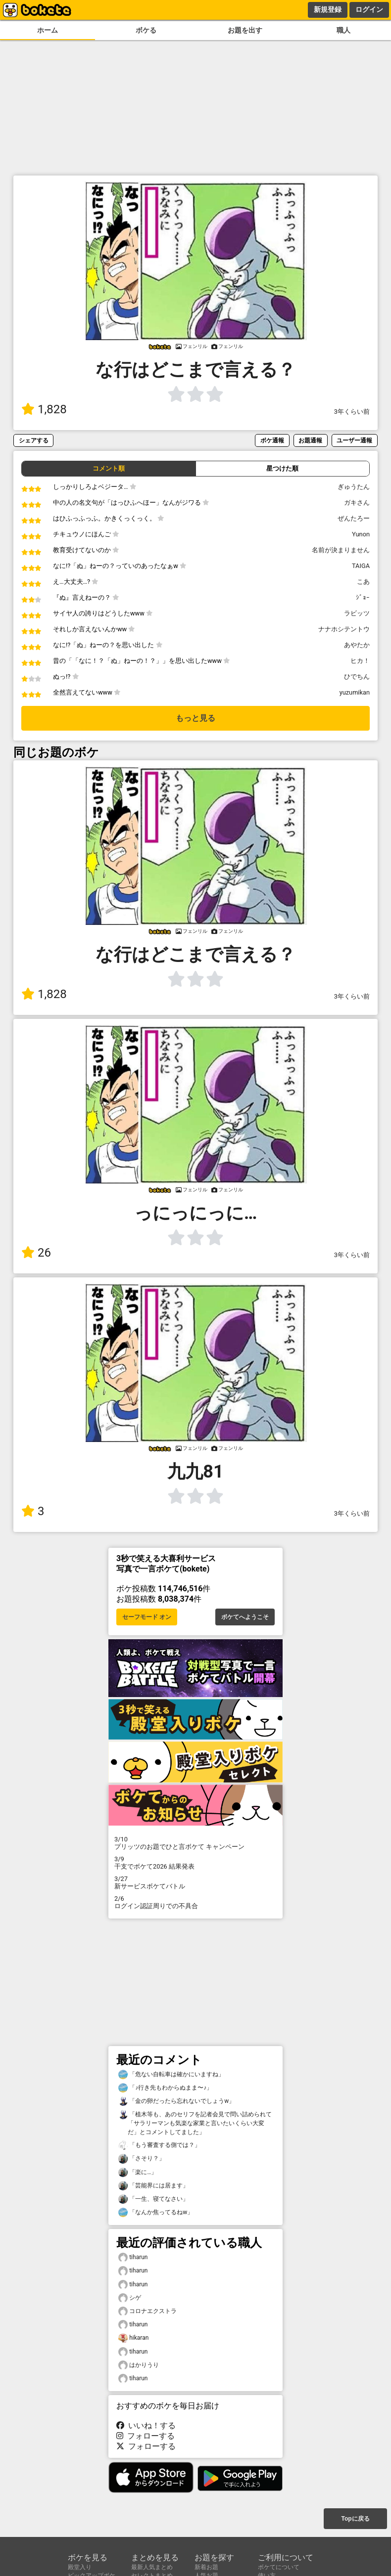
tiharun (132, 2257)
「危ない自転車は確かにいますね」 (171, 2074)
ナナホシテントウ (344, 629)
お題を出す (245, 30)
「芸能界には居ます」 (153, 2185)
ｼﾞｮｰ (363, 597)
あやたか (357, 645)
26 (36, 1253)
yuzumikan (355, 692)
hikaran (133, 2338)
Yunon (361, 534)
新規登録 (328, 9)
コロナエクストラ (147, 2311)
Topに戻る (355, 2518)
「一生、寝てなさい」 (153, 2199)
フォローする (145, 2436)
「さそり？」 (141, 2158)
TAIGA (361, 565)
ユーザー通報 (354, 440)
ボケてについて (278, 2567)
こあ (363, 581)
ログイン (369, 9)
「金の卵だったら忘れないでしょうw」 (176, 2101)
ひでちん (357, 676)
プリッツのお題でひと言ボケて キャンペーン (195, 1842)
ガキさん (357, 502)
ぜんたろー (354, 518)
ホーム (47, 30)
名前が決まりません (341, 550)
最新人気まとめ (152, 2567)
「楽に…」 (137, 2172)
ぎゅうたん (354, 486)
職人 (343, 30)
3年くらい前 (352, 411)
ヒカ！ (360, 660)
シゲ (129, 2298)
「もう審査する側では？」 (159, 2145)
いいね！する (146, 2425)
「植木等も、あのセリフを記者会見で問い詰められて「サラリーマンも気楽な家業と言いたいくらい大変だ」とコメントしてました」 (195, 2123)
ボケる (146, 30)
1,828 (44, 409)
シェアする (34, 440)
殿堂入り (80, 2567)
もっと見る (195, 718)
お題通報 (310, 440)
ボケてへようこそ (245, 1617)
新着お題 (206, 2567)
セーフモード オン (146, 1617)
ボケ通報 (272, 440)
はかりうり (138, 2365)
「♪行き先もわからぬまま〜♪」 (165, 2088)
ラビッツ (357, 613)
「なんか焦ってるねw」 (155, 2212)
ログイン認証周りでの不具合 (195, 1902)
